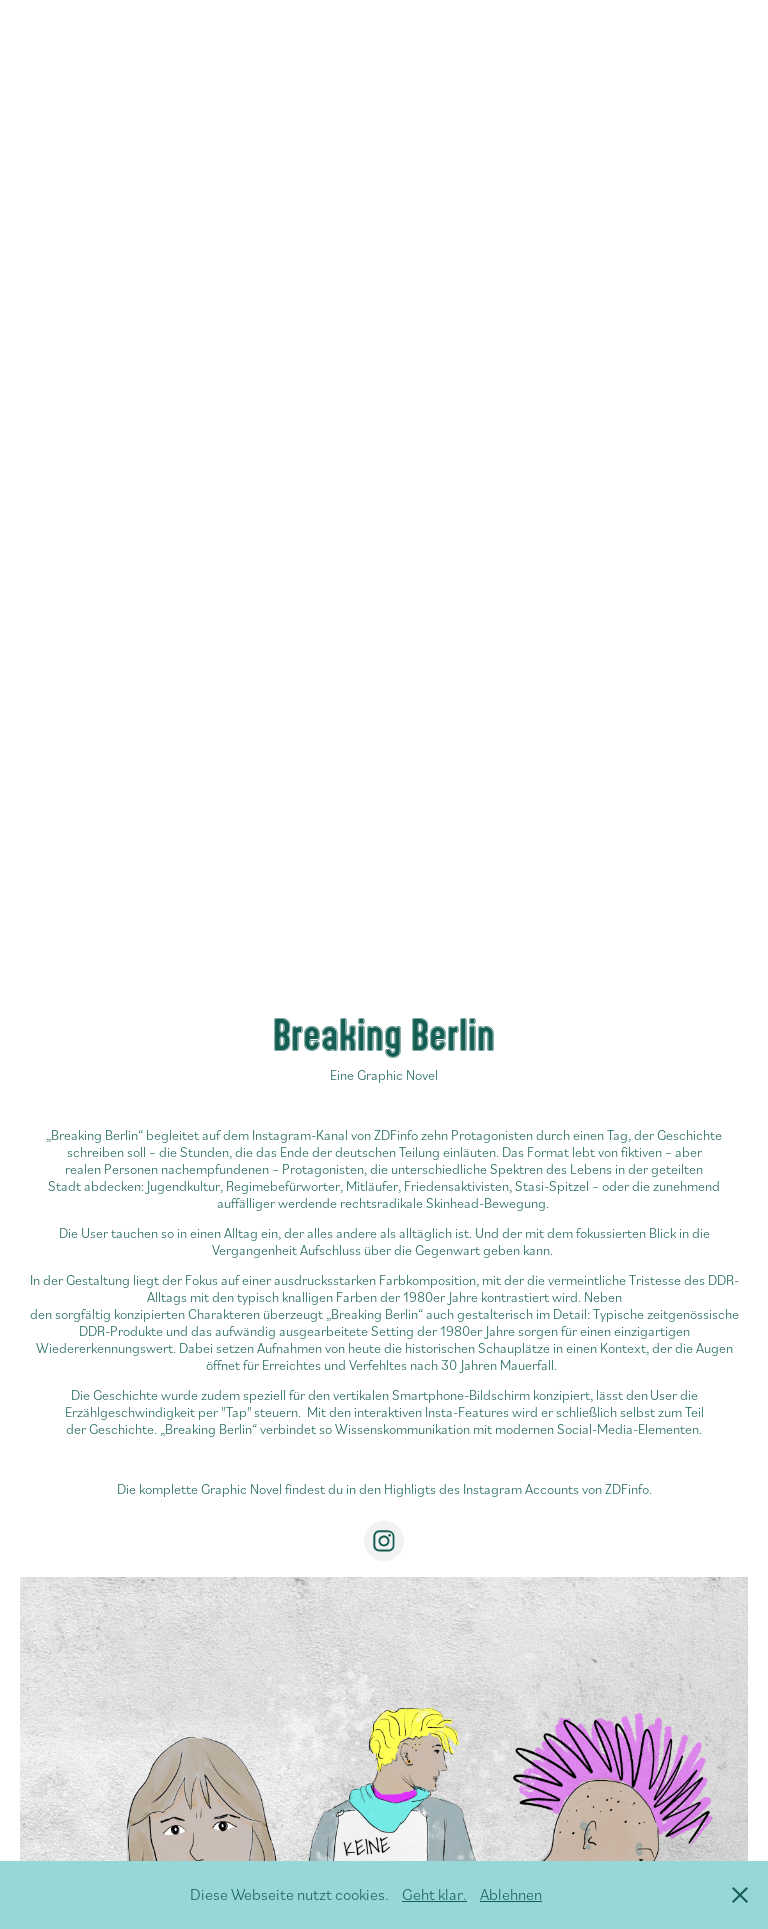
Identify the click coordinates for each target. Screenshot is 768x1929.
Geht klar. (434, 1894)
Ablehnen (511, 1894)
